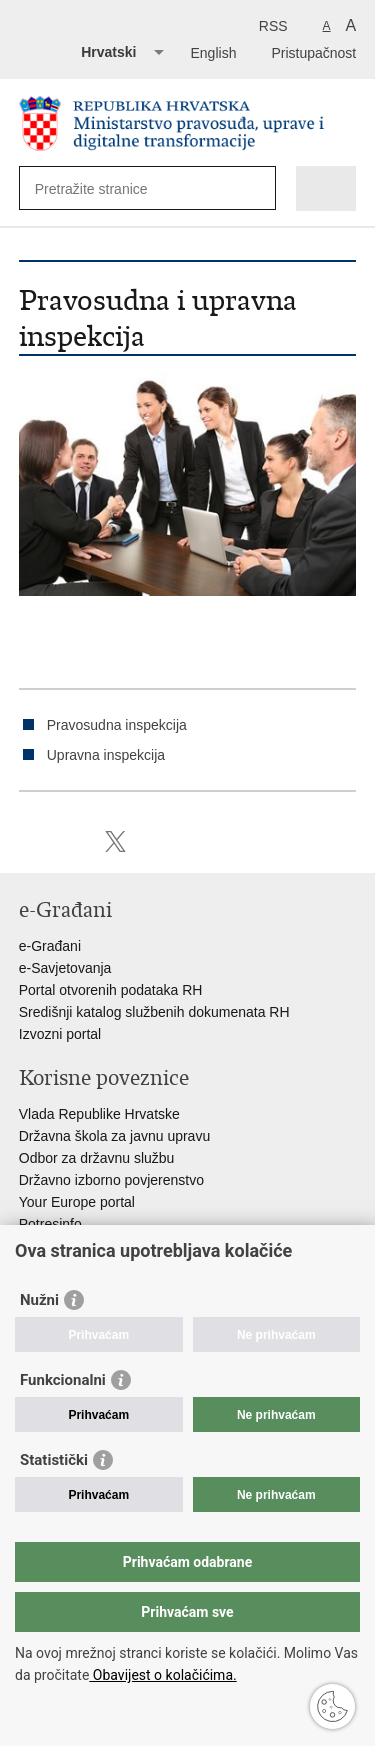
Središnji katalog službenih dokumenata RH (154, 1012)
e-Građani (50, 946)
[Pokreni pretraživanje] (256, 188)
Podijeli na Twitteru (115, 841)
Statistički (54, 1460)
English (214, 53)
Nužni (39, 1300)
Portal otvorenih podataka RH (111, 990)
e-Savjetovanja (65, 968)
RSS (273, 26)
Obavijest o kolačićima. (162, 1675)
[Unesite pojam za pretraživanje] (107, 188)
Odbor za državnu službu (97, 1158)
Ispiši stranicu (29, 841)
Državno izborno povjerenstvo (111, 1180)
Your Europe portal (77, 1202)
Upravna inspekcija (106, 755)
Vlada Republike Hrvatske (99, 1114)
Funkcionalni (63, 1380)
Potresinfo (50, 1224)
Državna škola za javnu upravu (114, 1136)
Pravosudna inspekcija (117, 725)
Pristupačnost (313, 53)
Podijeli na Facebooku (72, 841)
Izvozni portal (60, 1034)
